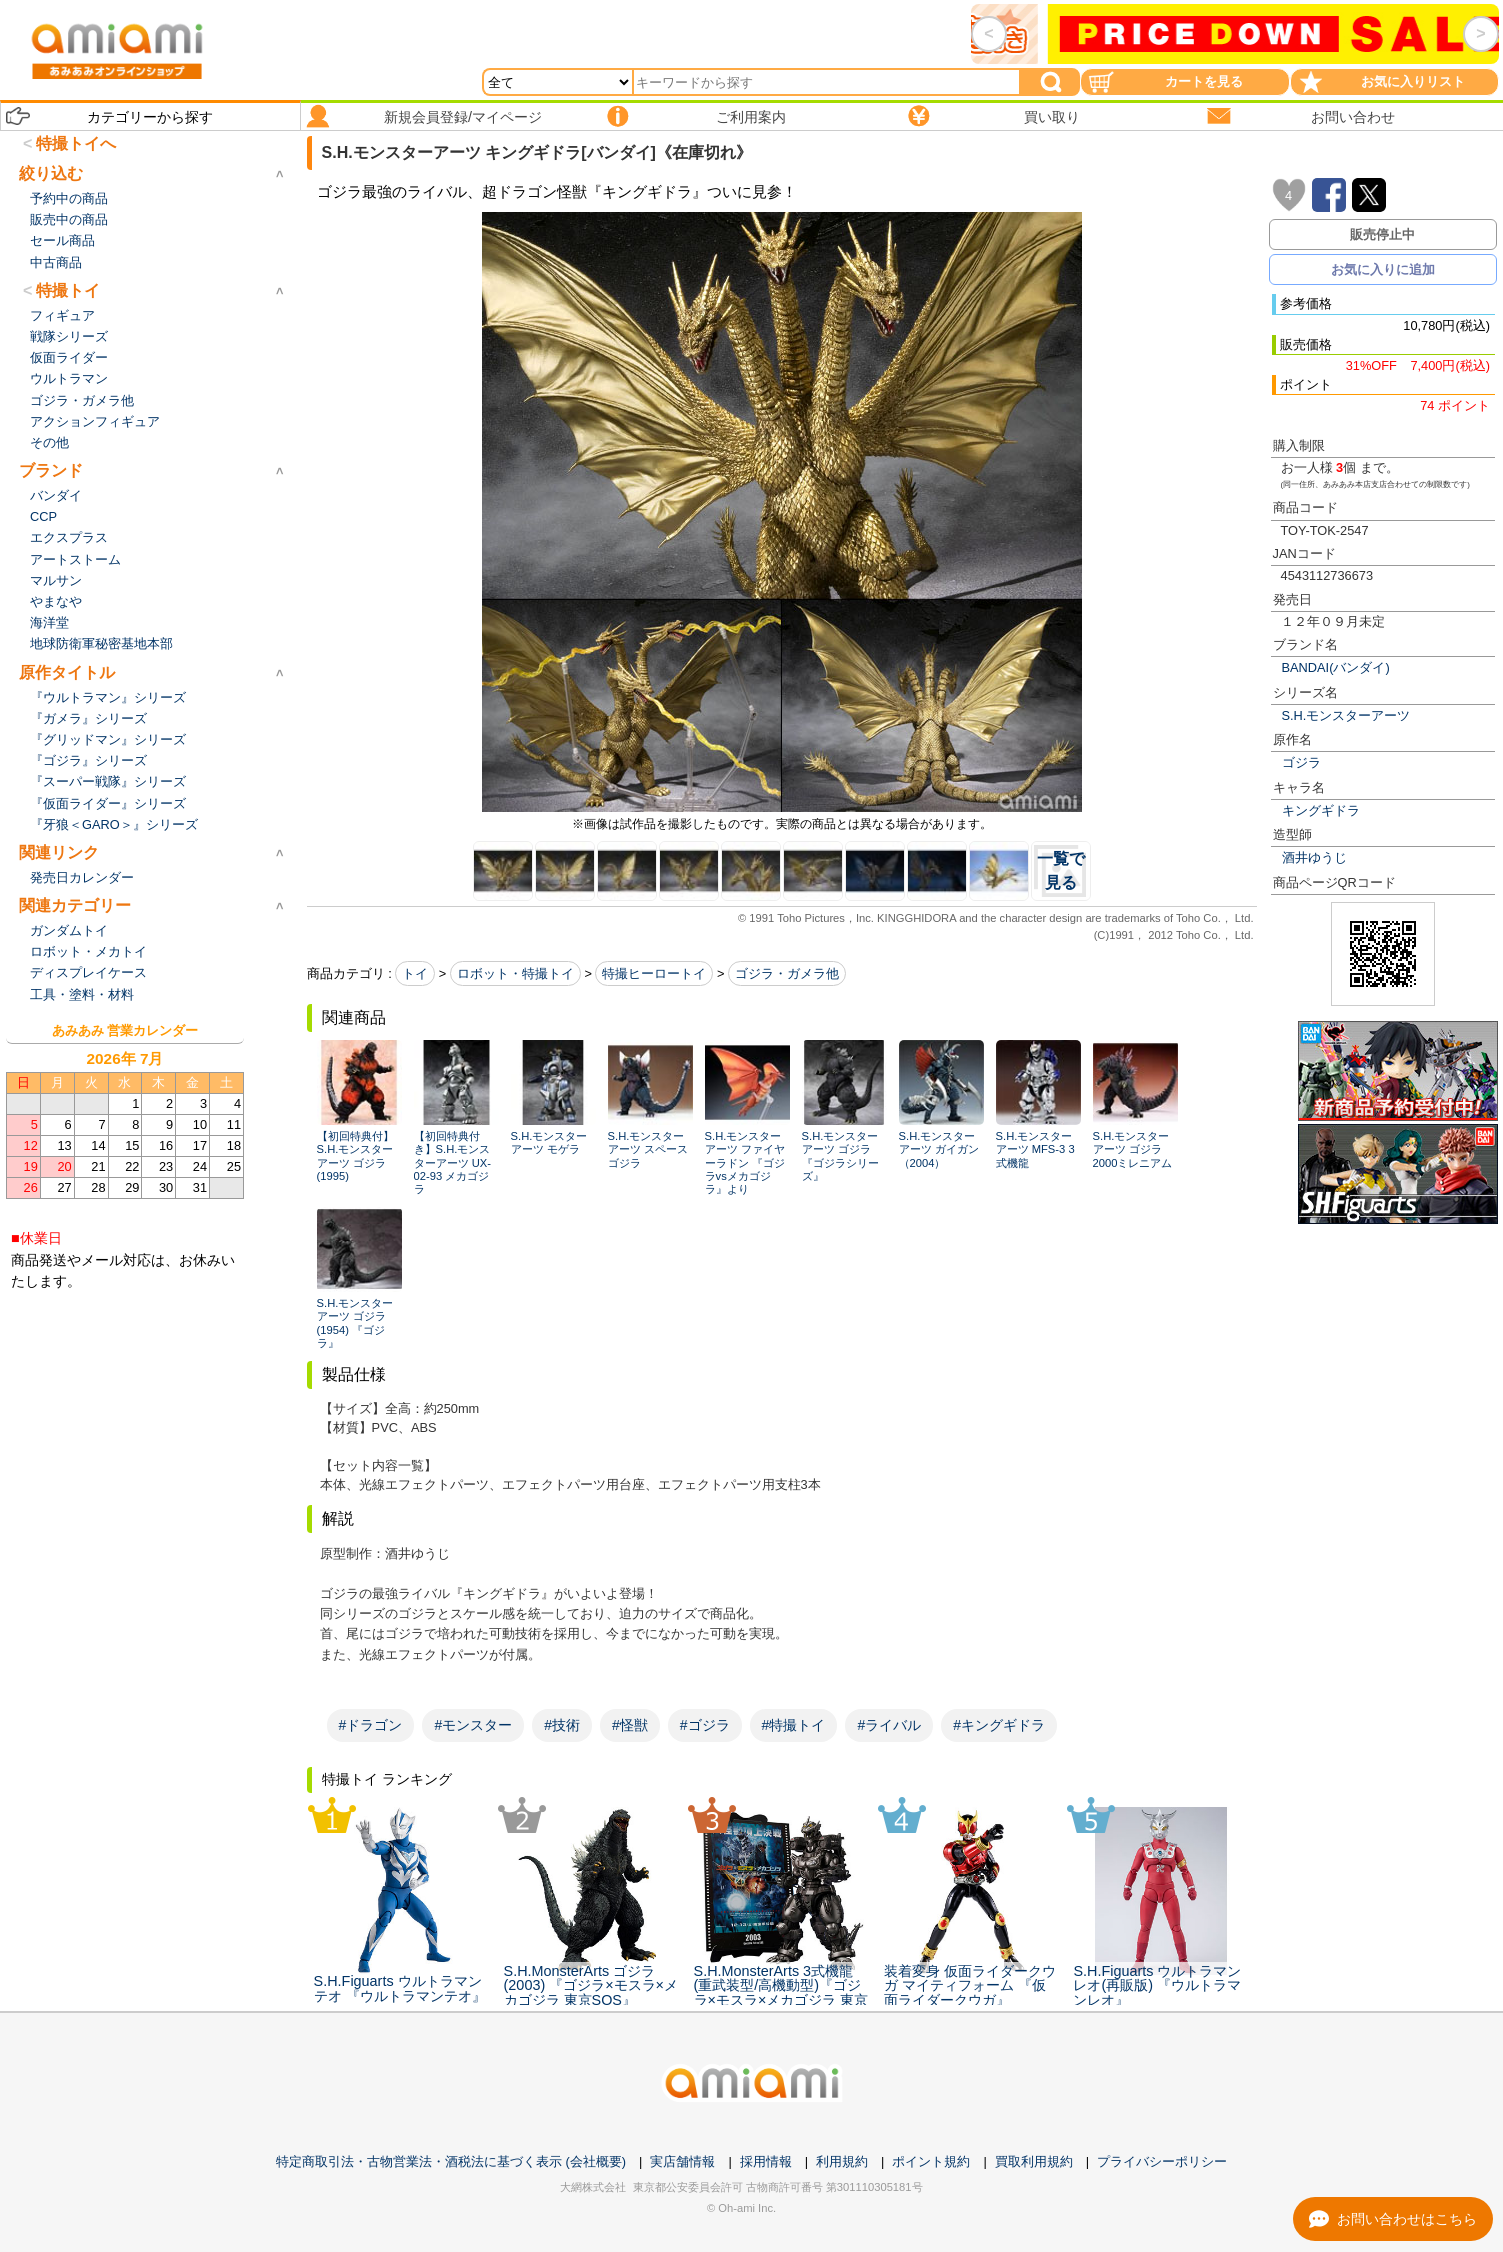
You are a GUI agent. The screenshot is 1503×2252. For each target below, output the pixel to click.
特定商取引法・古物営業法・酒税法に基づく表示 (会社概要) (451, 2161)
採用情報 (766, 2161)
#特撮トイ (794, 1725)
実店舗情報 (682, 2161)
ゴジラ (1301, 762)
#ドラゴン (371, 1725)
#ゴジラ (705, 1725)
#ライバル (889, 1725)
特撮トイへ (76, 143)
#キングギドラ (999, 1725)
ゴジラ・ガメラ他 (787, 973)
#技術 (562, 1725)
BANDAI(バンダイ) (1336, 667)
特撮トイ (68, 290)
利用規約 (842, 2161)
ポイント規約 (931, 2161)
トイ (415, 973)
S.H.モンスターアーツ (1346, 715)
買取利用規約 (1034, 2161)
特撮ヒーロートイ (654, 973)
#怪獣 (630, 1725)
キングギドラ (1321, 810)
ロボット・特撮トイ (515, 973)
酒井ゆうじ (1314, 857)
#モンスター (473, 1725)
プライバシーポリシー (1162, 2161)
